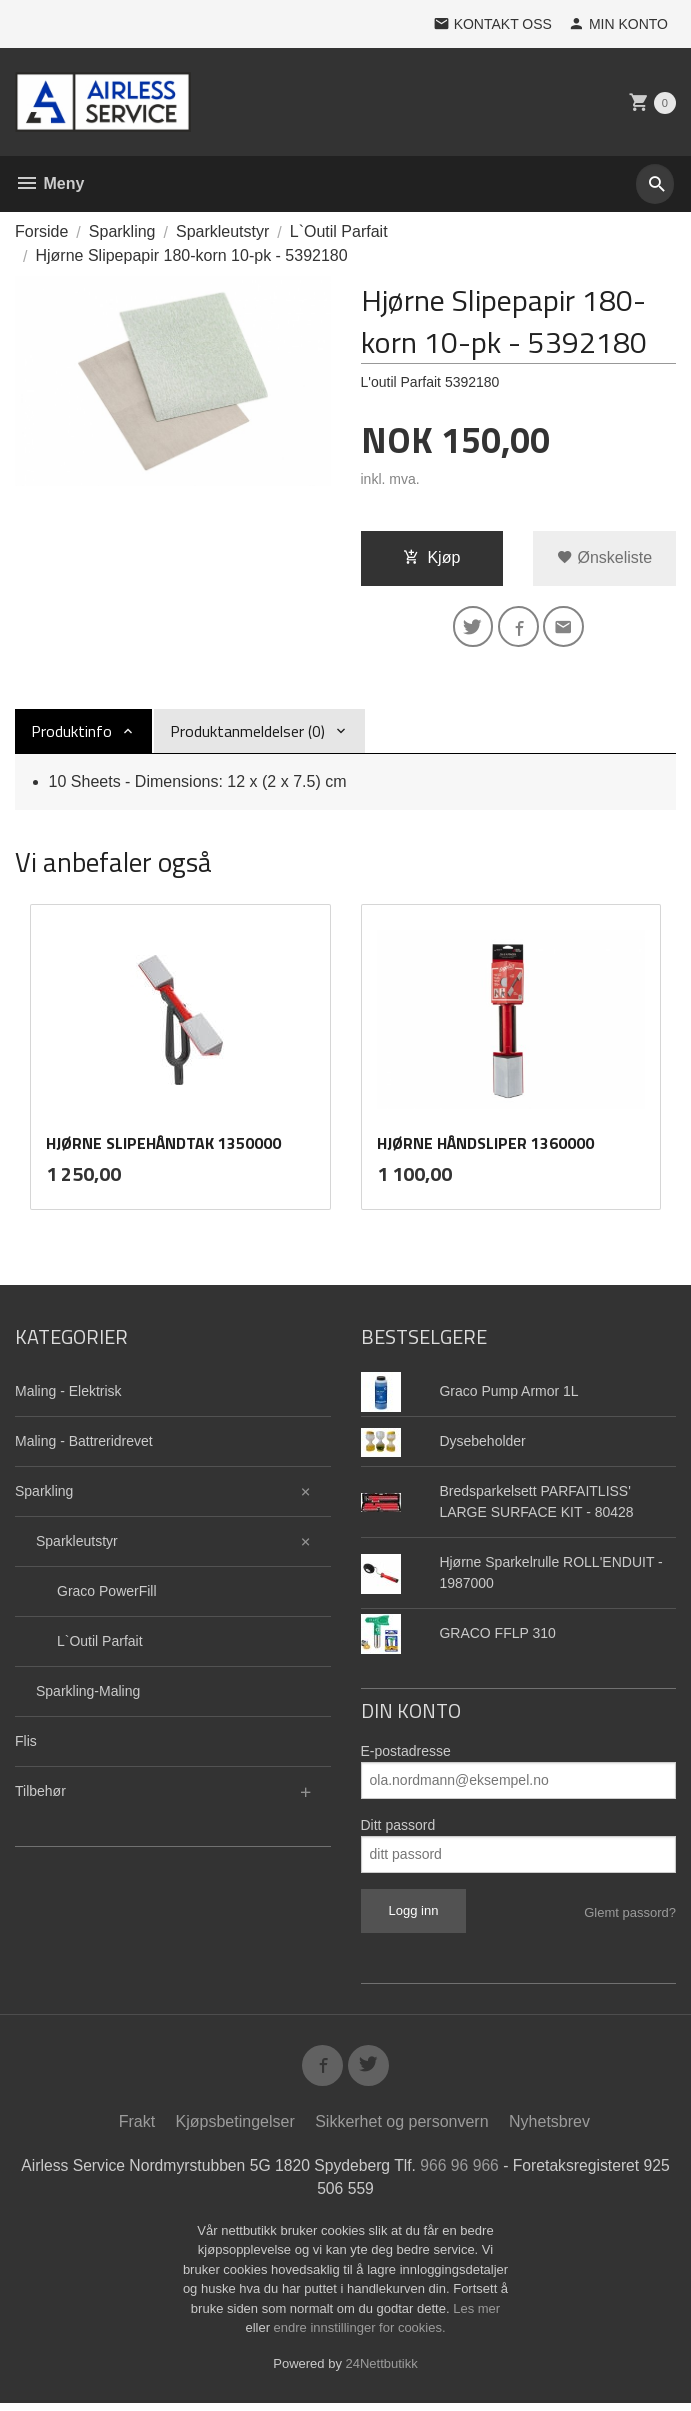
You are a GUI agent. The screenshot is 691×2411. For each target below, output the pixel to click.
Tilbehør (40, 1795)
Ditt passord (398, 1829)
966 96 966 (477, 2172)
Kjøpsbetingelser (235, 2128)
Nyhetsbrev (549, 2128)
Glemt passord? (630, 1916)
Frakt (137, 2128)
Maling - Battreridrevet (84, 1445)
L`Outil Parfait (100, 1645)
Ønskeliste (604, 557)
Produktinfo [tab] (71, 734)
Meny (49, 183)
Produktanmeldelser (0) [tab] (247, 734)
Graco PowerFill (107, 1595)
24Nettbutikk (382, 2371)
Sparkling (44, 1495)
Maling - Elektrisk (68, 1395)
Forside (41, 231)
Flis (26, 1745)
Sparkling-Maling (88, 1695)
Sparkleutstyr (77, 1545)
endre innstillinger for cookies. (360, 2335)
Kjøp (431, 557)
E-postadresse (406, 1755)
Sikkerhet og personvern (401, 2128)
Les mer (476, 2316)
